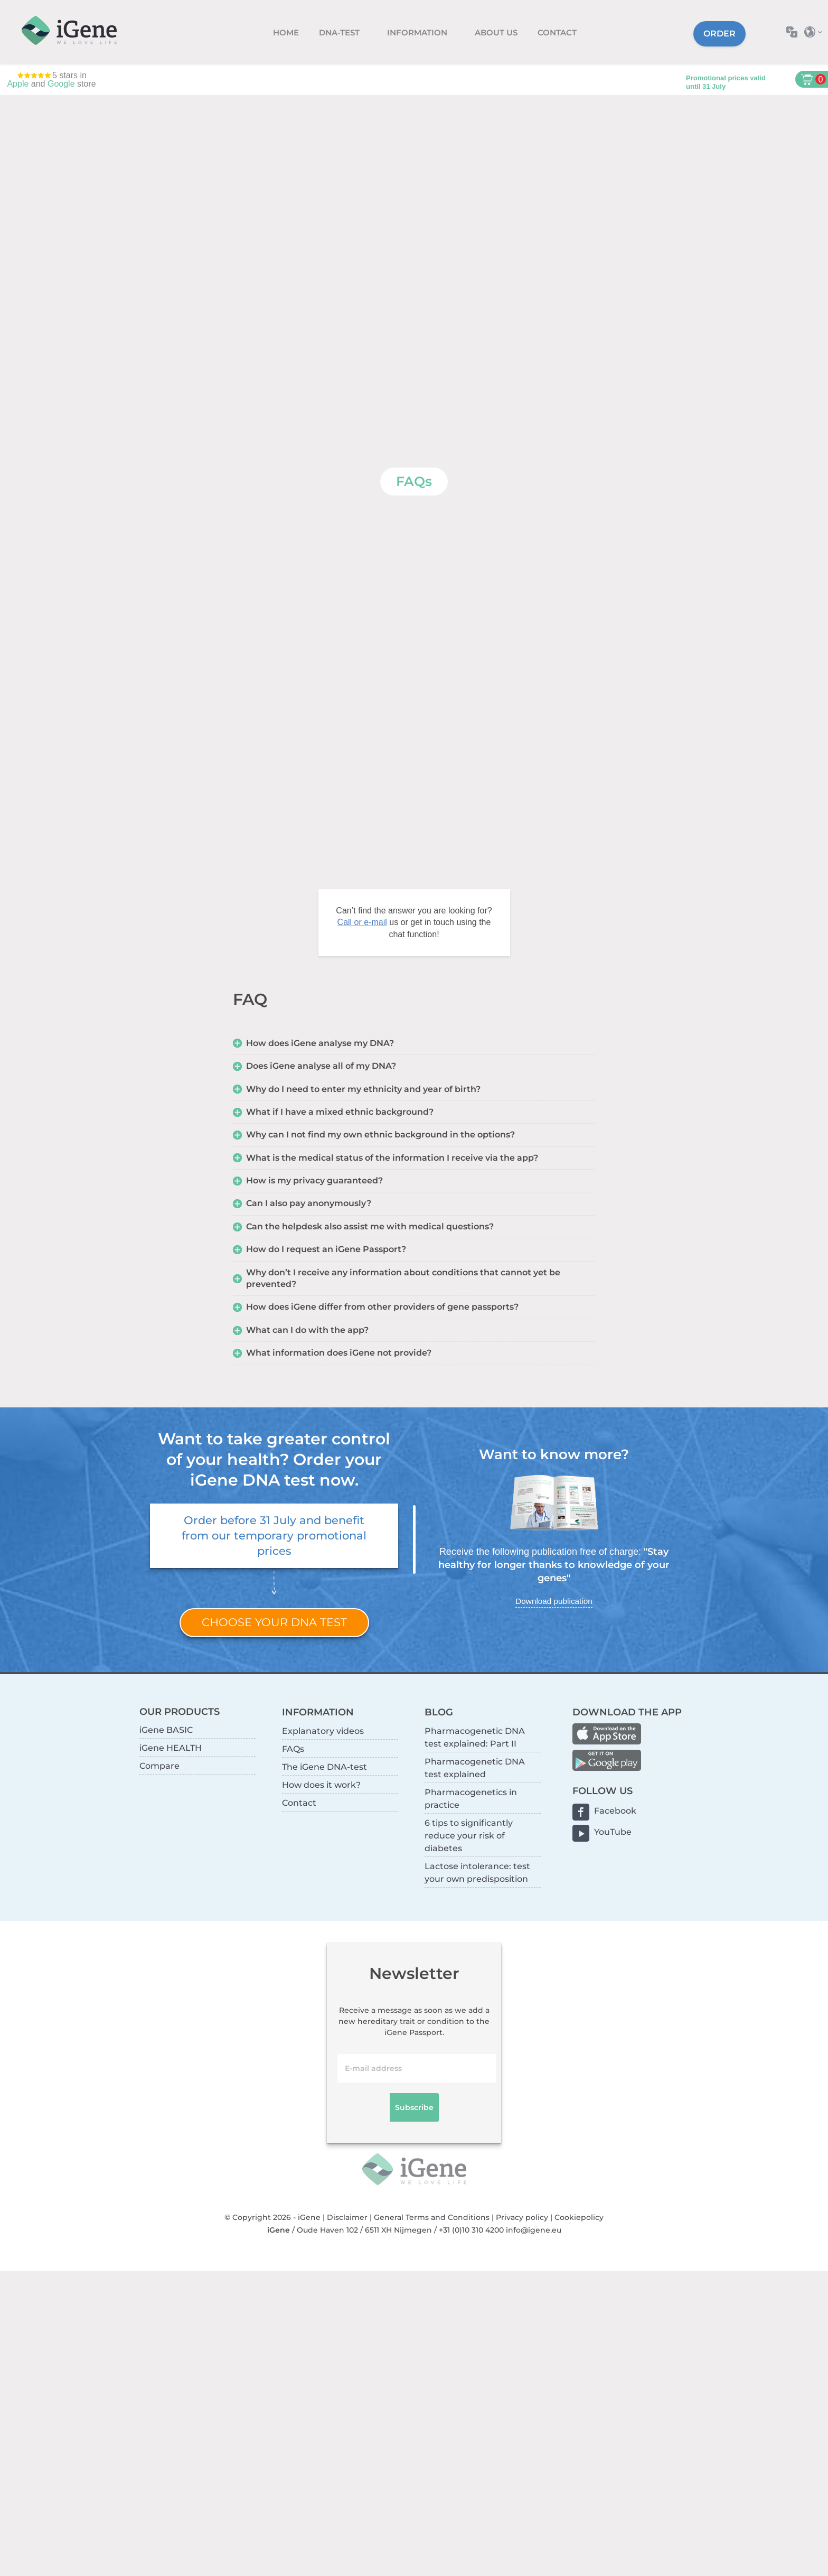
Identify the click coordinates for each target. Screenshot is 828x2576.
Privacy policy (522, 2217)
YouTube (613, 1832)
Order (719, 34)
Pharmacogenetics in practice (471, 1798)
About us (496, 32)
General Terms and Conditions (432, 2217)
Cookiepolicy (579, 2217)
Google (61, 83)
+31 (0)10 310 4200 (471, 2230)
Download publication (553, 1601)
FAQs (293, 1749)
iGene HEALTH (170, 1748)
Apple (18, 83)
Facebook (615, 1811)
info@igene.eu (533, 2230)
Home (286, 32)
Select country (816, 32)
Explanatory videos (323, 1731)
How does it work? (321, 1785)
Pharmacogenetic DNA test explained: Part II (475, 1737)
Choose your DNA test (274, 1622)
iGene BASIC (166, 1730)
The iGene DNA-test (324, 1767)
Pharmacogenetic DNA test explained (475, 1768)
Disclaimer (347, 2217)
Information (418, 32)
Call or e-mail (362, 922)
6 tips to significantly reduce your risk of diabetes (469, 1835)
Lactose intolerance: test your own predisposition (477, 1872)
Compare (159, 1766)
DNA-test (340, 32)
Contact (557, 32)
